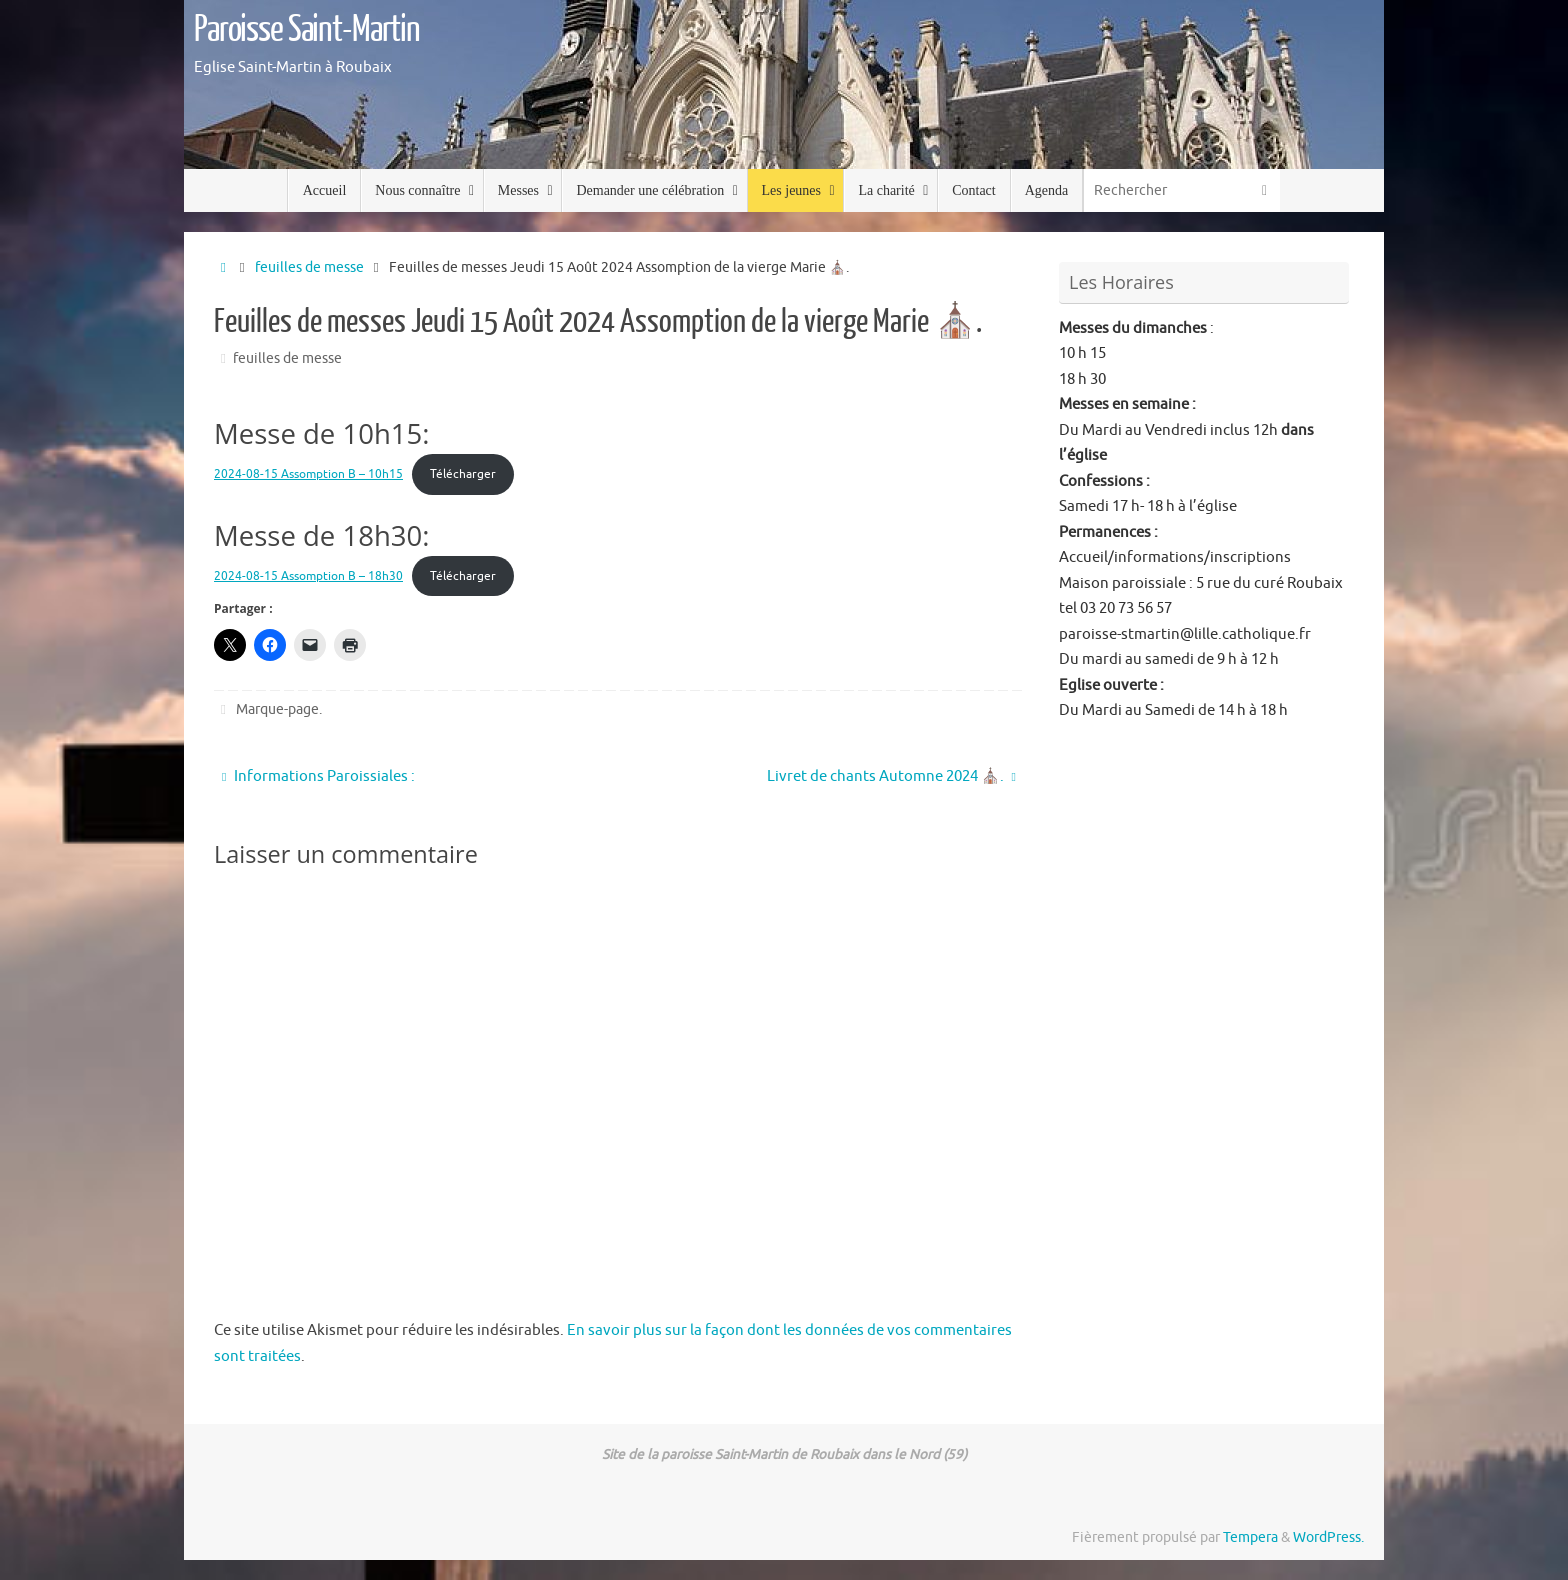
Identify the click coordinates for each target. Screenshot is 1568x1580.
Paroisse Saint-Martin (307, 30)
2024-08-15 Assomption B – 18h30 (308, 576)
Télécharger (463, 474)
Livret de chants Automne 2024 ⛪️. (891, 776)
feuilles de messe (309, 267)
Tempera (1250, 1537)
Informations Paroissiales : (318, 776)
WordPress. (1328, 1537)
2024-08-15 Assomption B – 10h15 (308, 474)
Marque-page (277, 709)
